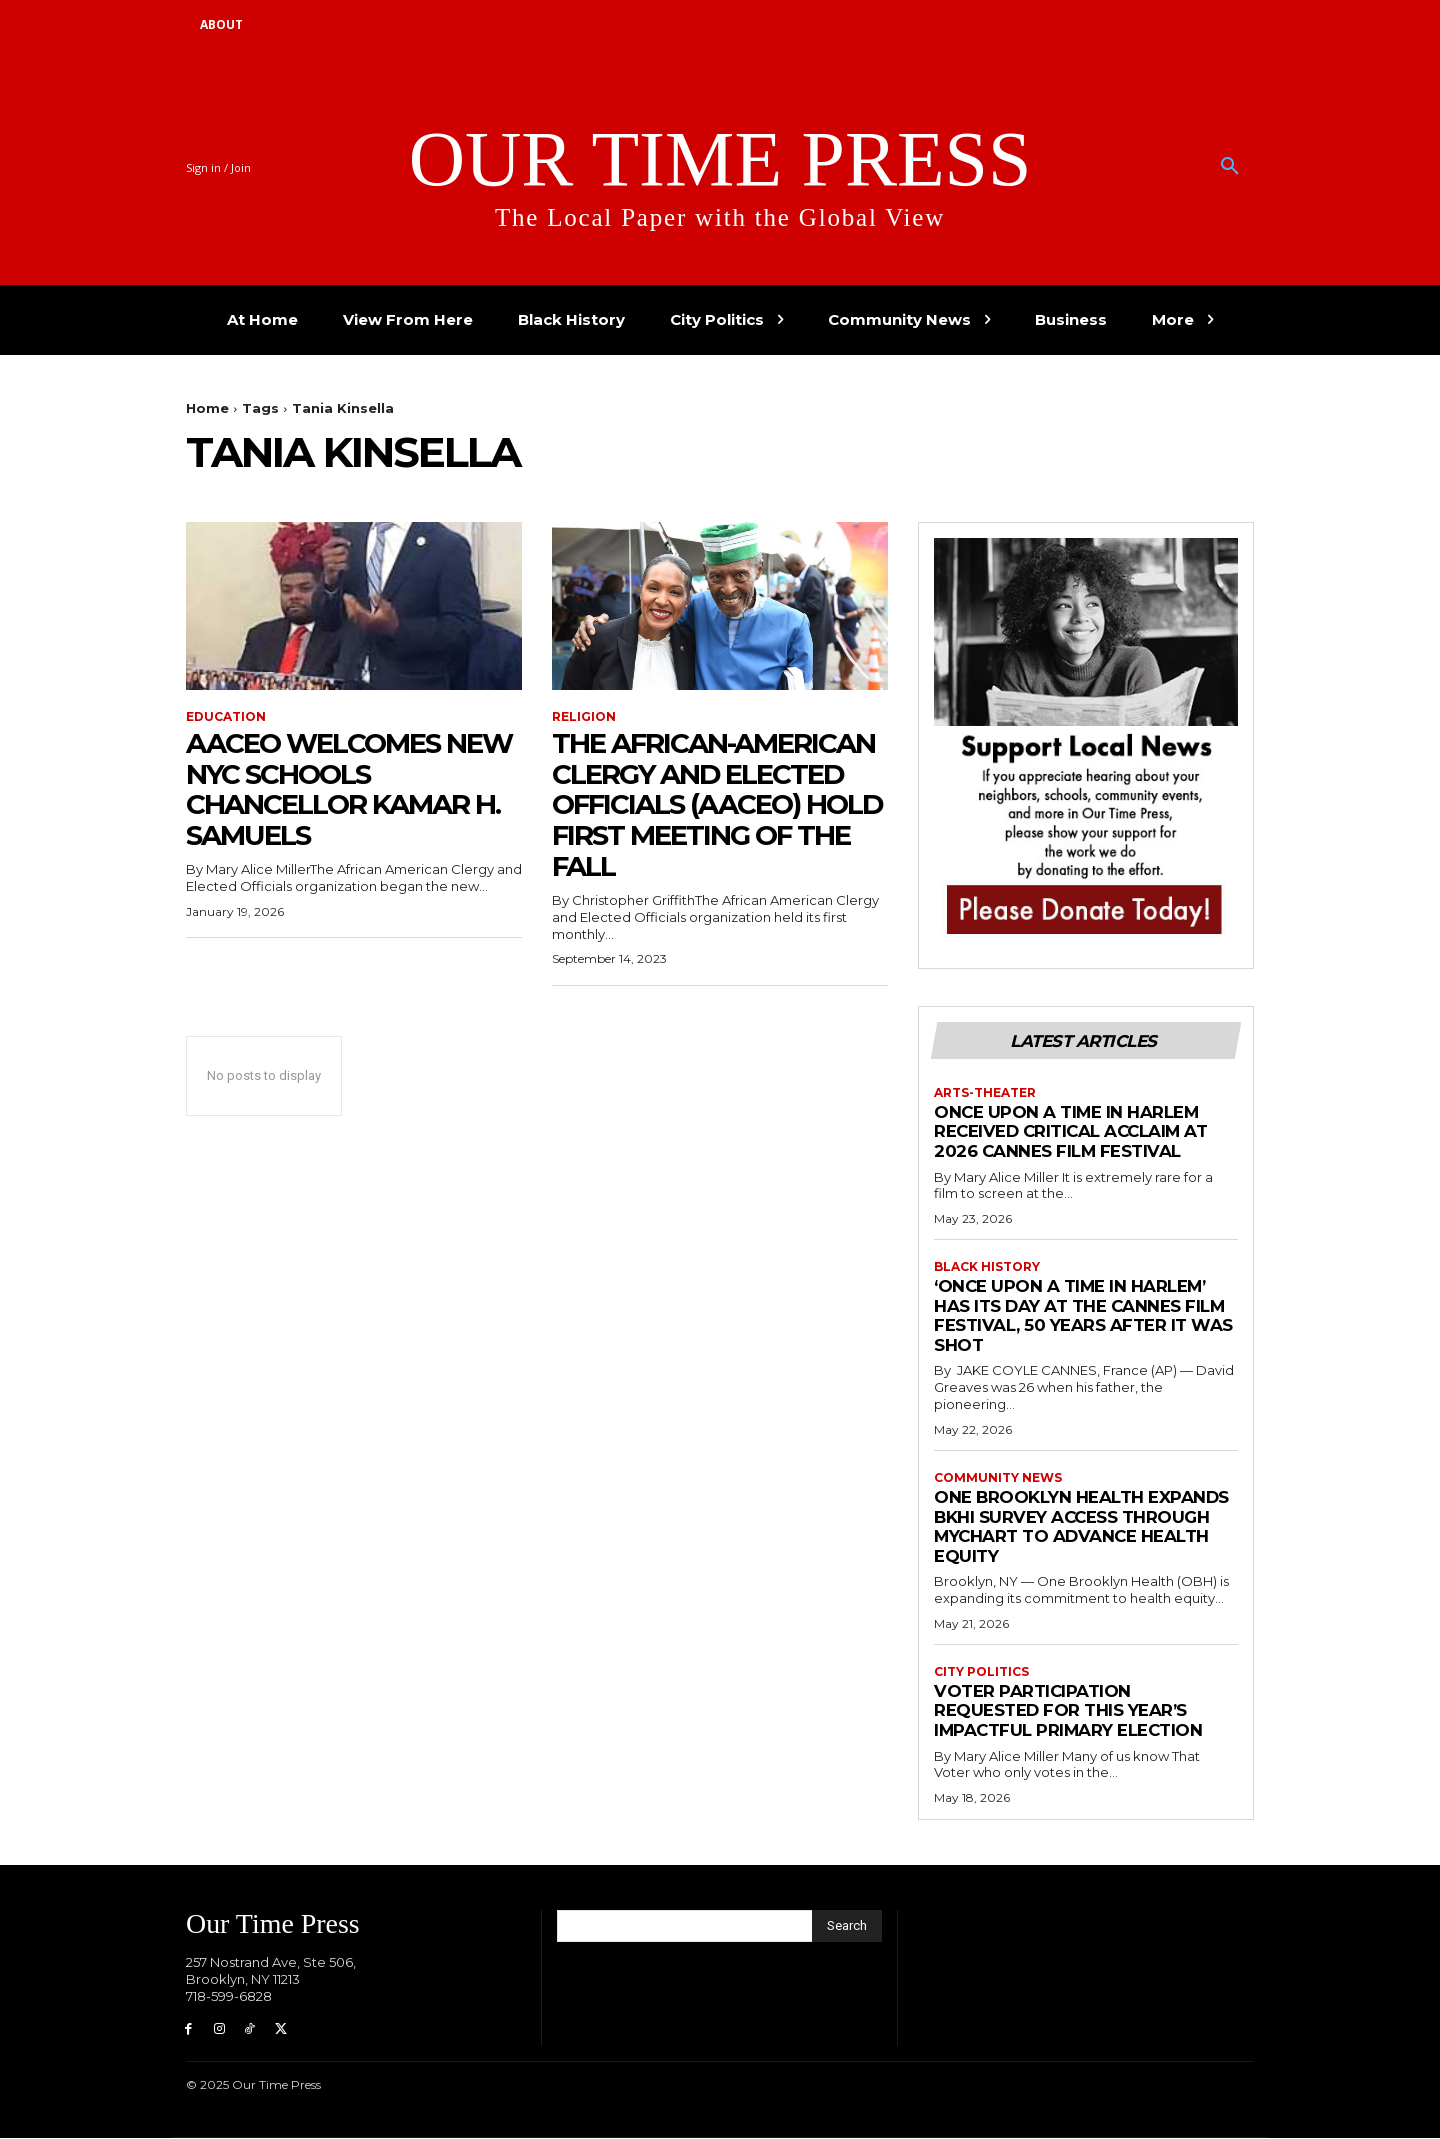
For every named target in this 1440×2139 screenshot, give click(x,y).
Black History (987, 1267)
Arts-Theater (985, 1093)
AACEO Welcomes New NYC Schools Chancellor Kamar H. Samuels (351, 789)
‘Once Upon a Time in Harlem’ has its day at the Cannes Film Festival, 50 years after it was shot (1083, 1315)
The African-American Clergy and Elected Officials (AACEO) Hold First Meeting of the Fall (716, 804)
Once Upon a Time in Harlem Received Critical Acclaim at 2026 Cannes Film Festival (1074, 1131)
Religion (584, 717)
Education (226, 717)
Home (207, 408)
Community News (998, 1478)
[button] (1230, 167)
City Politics (981, 1672)
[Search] (847, 1926)
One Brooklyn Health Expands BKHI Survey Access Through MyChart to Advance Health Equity (1082, 1526)
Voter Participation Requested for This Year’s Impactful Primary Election (1070, 1710)
